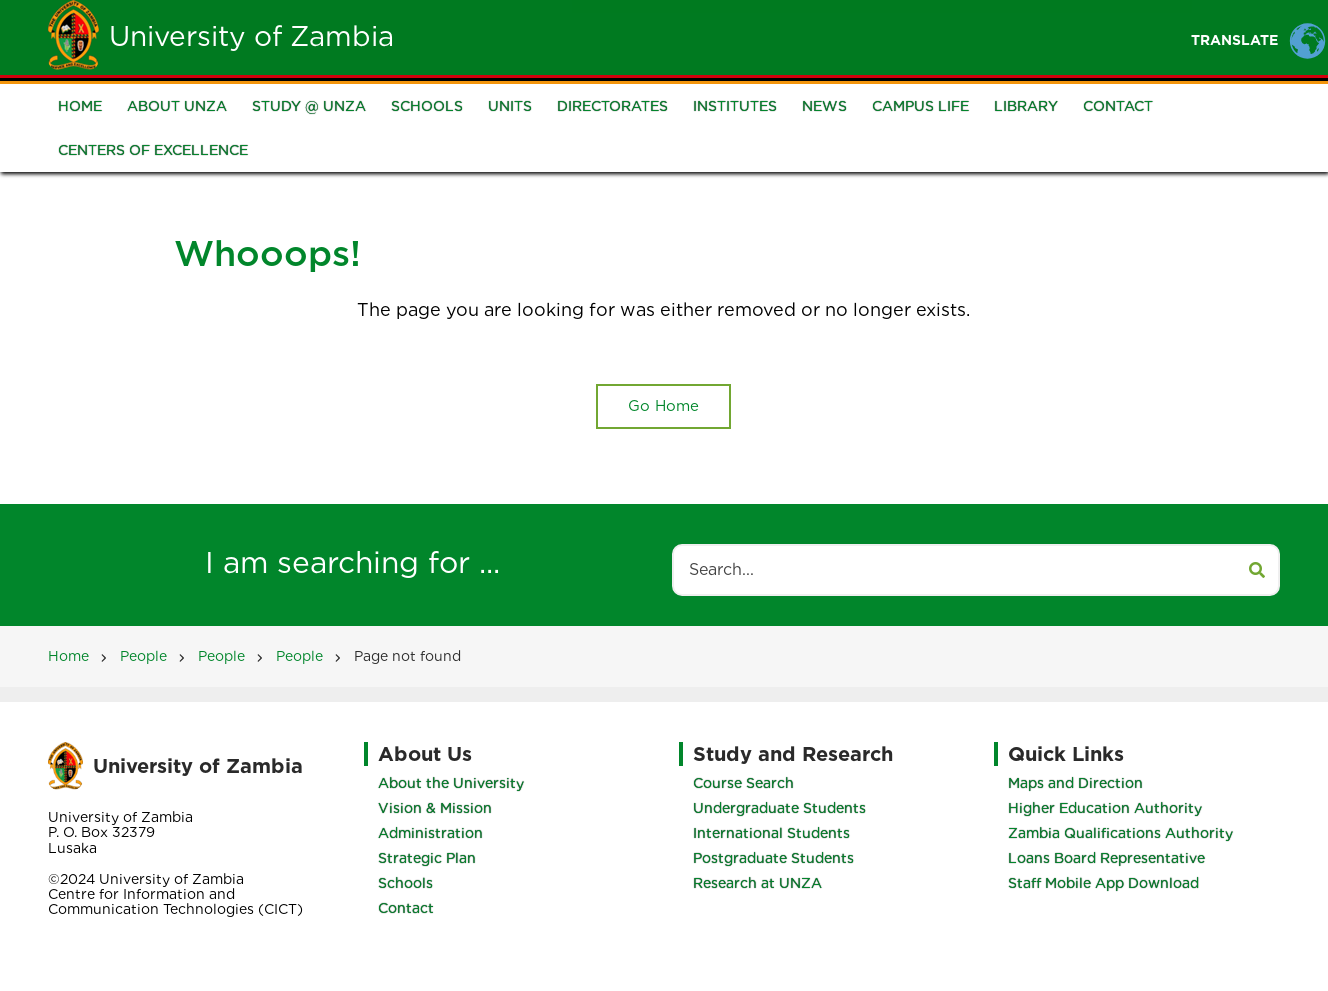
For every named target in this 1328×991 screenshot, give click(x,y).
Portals (902, 36)
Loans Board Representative (1106, 858)
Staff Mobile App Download (1103, 883)
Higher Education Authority (1105, 808)
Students (709, 36)
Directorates (612, 106)
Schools (427, 106)
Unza (612, 36)
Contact (1118, 106)
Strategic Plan (427, 858)
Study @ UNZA (309, 106)
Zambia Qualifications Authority (1120, 833)
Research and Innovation (1073, 36)
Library (1026, 106)
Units (510, 106)
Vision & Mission (435, 808)
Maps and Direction (1075, 783)
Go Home (663, 406)
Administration (430, 833)
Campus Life (920, 106)
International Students (771, 833)
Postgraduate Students (773, 858)
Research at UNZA (757, 883)
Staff (807, 36)
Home (531, 36)
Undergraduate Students (779, 808)
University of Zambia (251, 36)
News (824, 106)
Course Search (743, 783)
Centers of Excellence (153, 150)
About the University (451, 783)
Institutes (735, 106)
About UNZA (177, 106)
